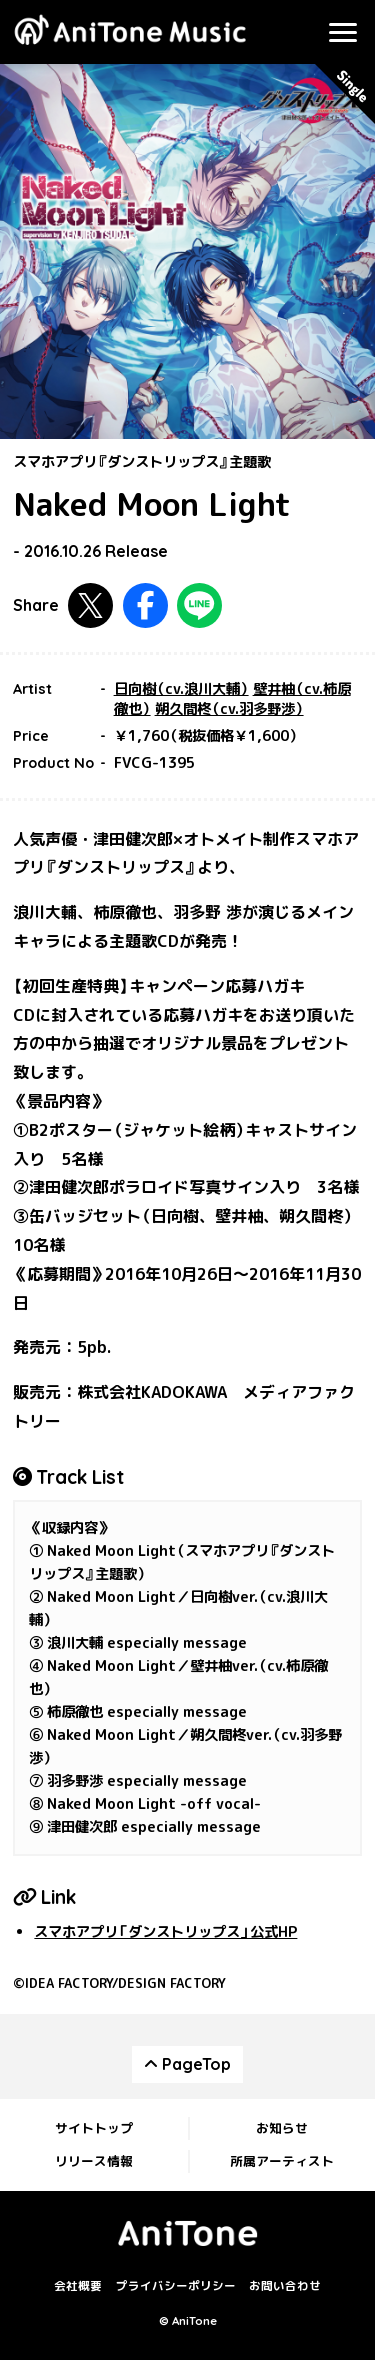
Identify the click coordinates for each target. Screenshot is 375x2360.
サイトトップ (94, 2128)
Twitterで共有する (90, 605)
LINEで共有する (199, 605)
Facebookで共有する (145, 605)
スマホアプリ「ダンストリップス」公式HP (165, 1932)
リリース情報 (94, 2161)
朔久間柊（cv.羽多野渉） (229, 709)
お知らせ (282, 2128)
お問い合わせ (285, 2286)
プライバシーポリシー (176, 2286)
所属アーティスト (282, 2161)
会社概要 (78, 2286)
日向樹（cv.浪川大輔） (181, 689)
